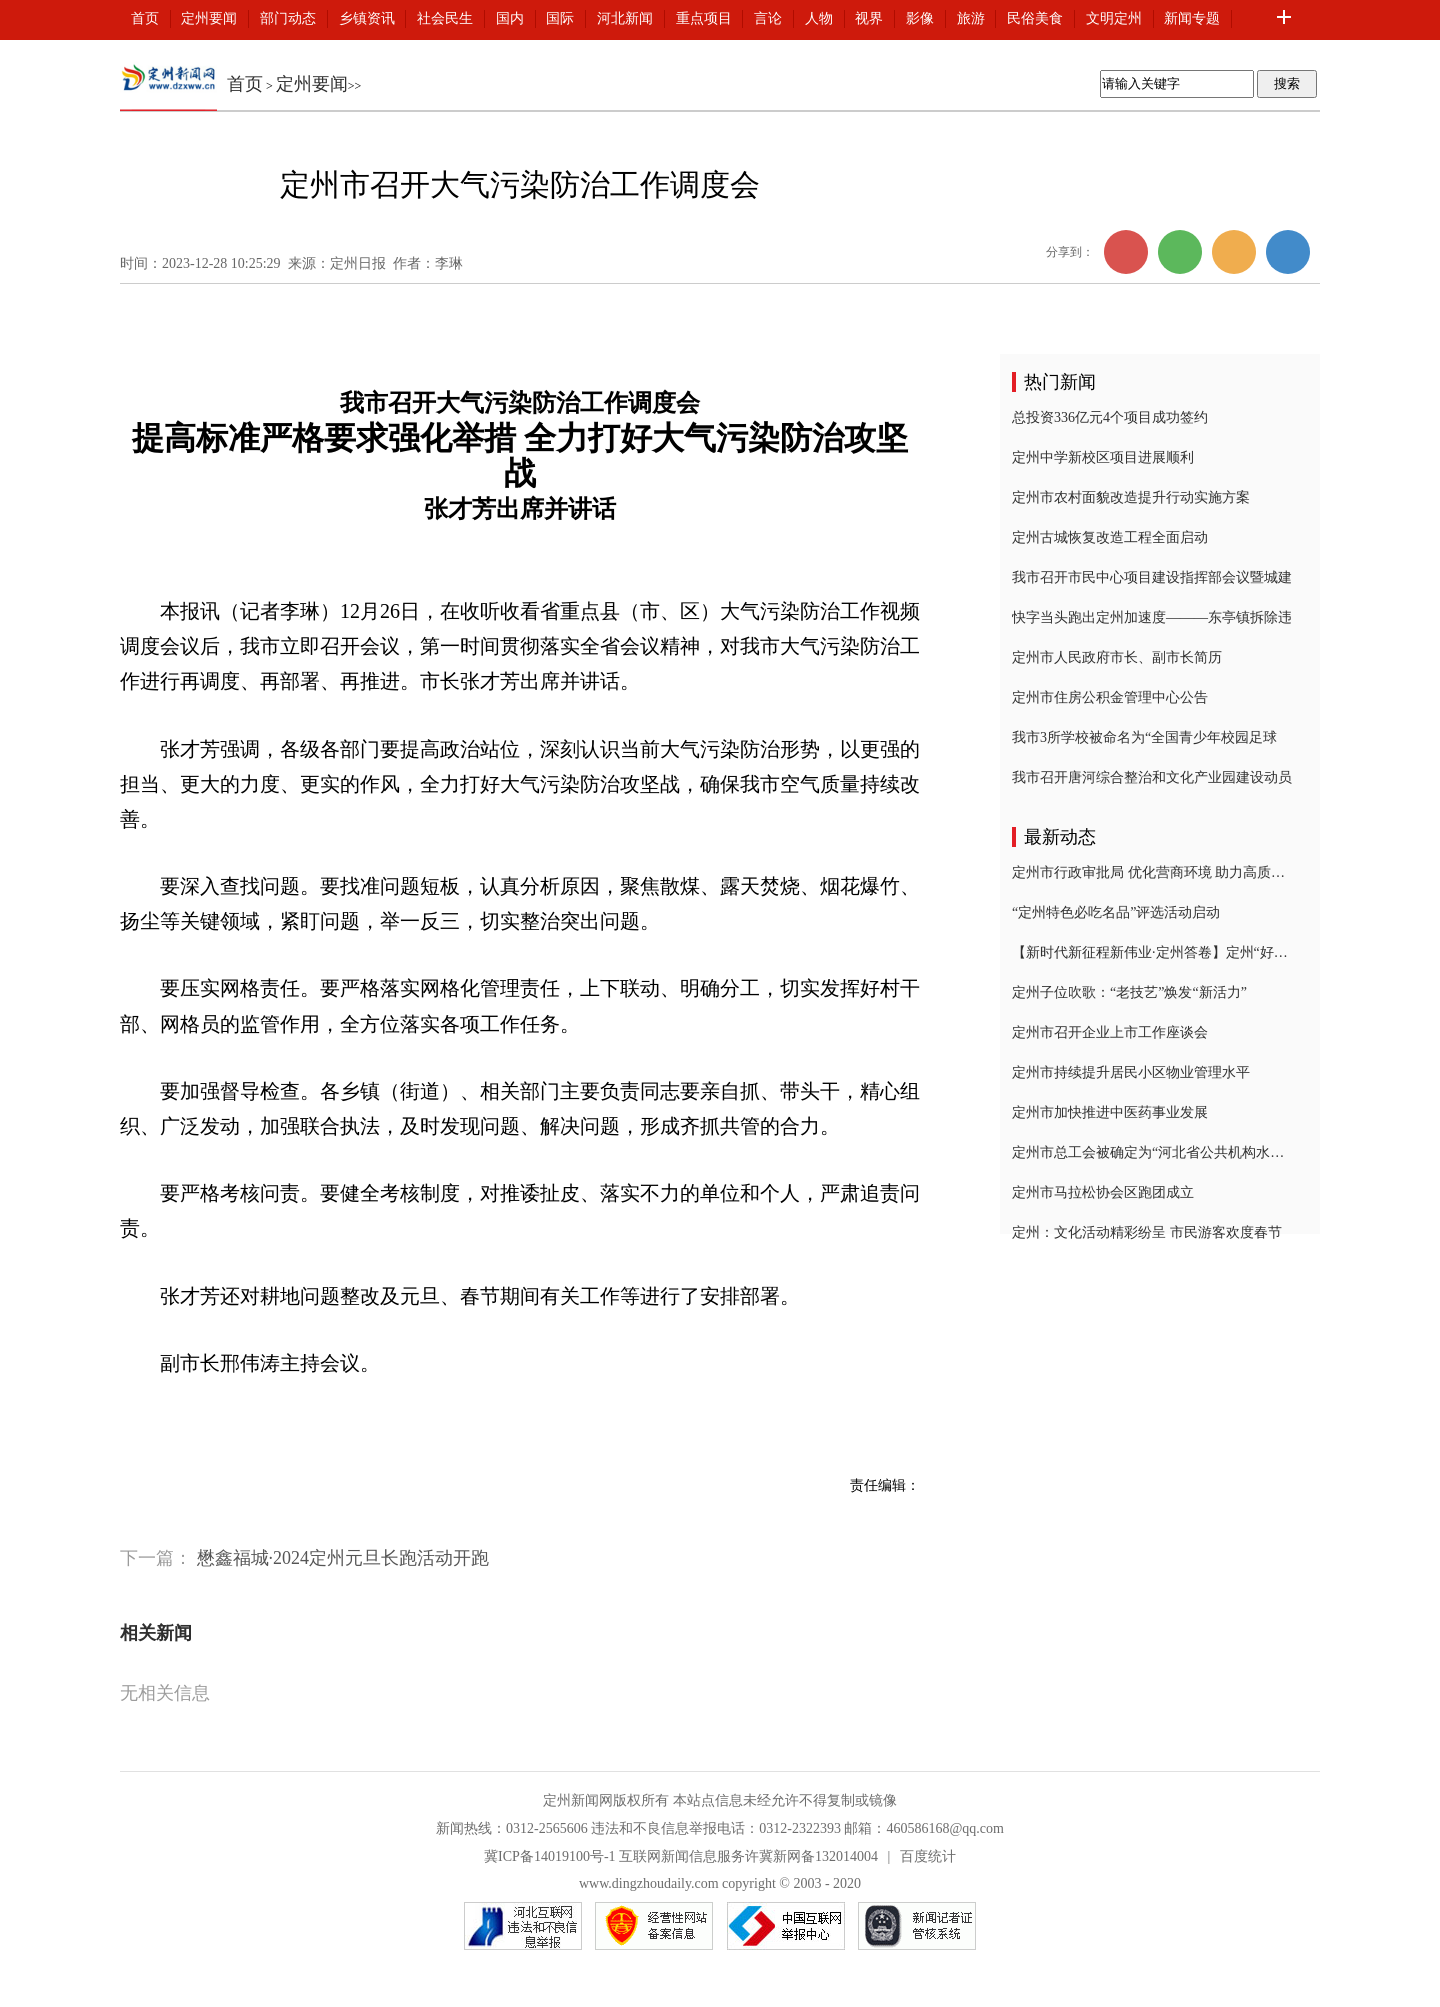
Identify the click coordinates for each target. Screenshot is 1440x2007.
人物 (819, 18)
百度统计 (928, 1856)
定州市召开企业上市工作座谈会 (1110, 1032)
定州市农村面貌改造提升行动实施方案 (1131, 497)
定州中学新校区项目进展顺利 (1103, 457)
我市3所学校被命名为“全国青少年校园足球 (1144, 737)
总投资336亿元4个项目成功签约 (1110, 417)
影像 (920, 18)
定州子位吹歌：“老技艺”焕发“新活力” (1129, 992)
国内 (510, 18)
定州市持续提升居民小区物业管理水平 (1131, 1072)
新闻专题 (1192, 18)
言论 (768, 18)
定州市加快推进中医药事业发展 (1110, 1112)
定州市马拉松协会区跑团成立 (1103, 1192)
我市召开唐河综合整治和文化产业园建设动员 (1152, 777)
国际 (560, 18)
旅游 (971, 18)
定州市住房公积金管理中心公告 (1110, 697)
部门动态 (288, 18)
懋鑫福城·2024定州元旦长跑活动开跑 (343, 1558)
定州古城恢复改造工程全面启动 (1110, 537)
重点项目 (704, 18)
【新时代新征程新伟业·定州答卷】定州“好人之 (1152, 952)
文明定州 (1114, 18)
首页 (145, 18)
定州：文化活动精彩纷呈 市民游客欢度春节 (1147, 1232)
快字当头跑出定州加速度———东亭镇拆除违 (1152, 617)
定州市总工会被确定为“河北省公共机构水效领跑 (1152, 1152)
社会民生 (445, 18)
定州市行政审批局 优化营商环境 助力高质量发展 (1152, 872)
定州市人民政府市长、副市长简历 (1117, 657)
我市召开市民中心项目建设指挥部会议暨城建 (1152, 577)
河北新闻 (625, 18)
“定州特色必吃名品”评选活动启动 (1116, 912)
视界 (869, 18)
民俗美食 (1035, 18)
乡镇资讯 (367, 18)
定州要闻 (209, 18)
